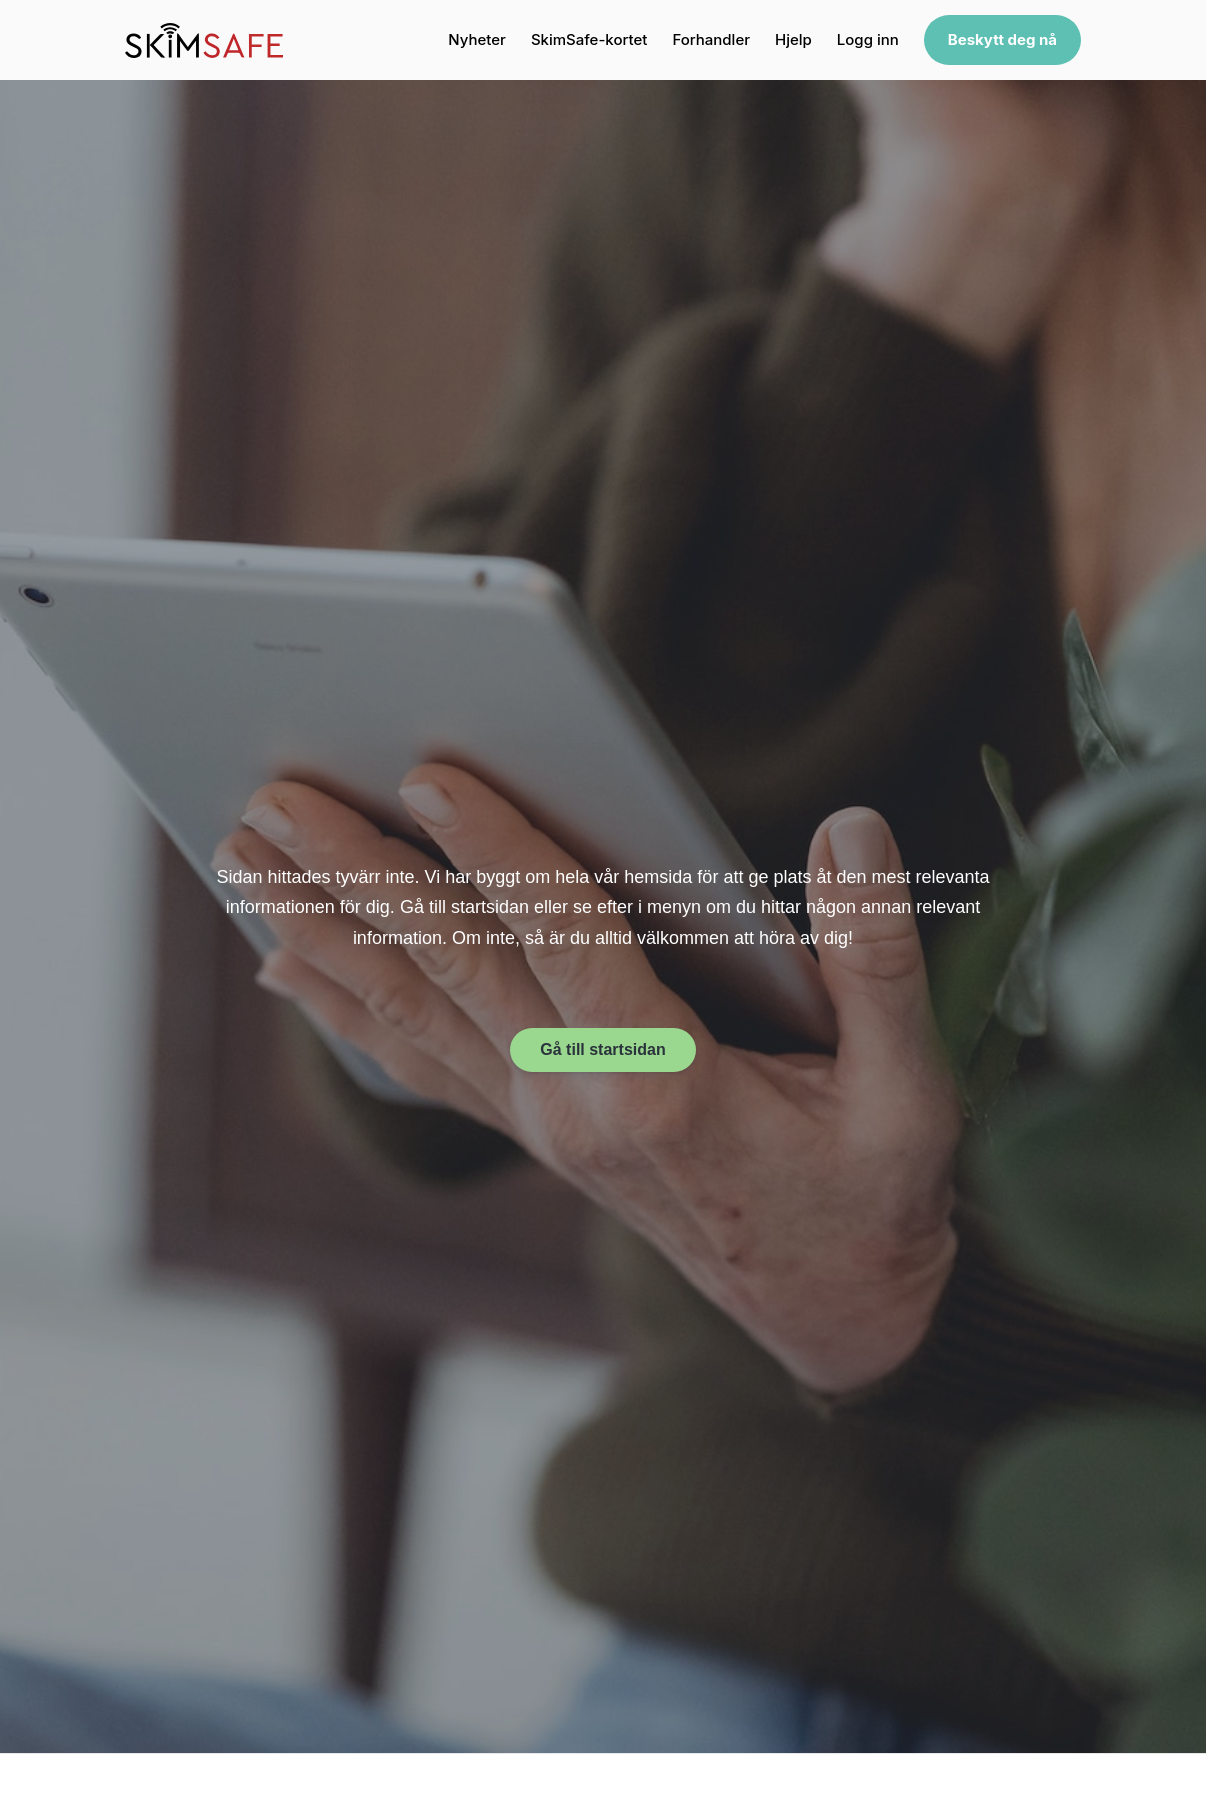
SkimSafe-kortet (589, 39)
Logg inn (868, 39)
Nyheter (477, 39)
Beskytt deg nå (1002, 39)
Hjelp (793, 39)
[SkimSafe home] (204, 40)
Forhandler (711, 39)
